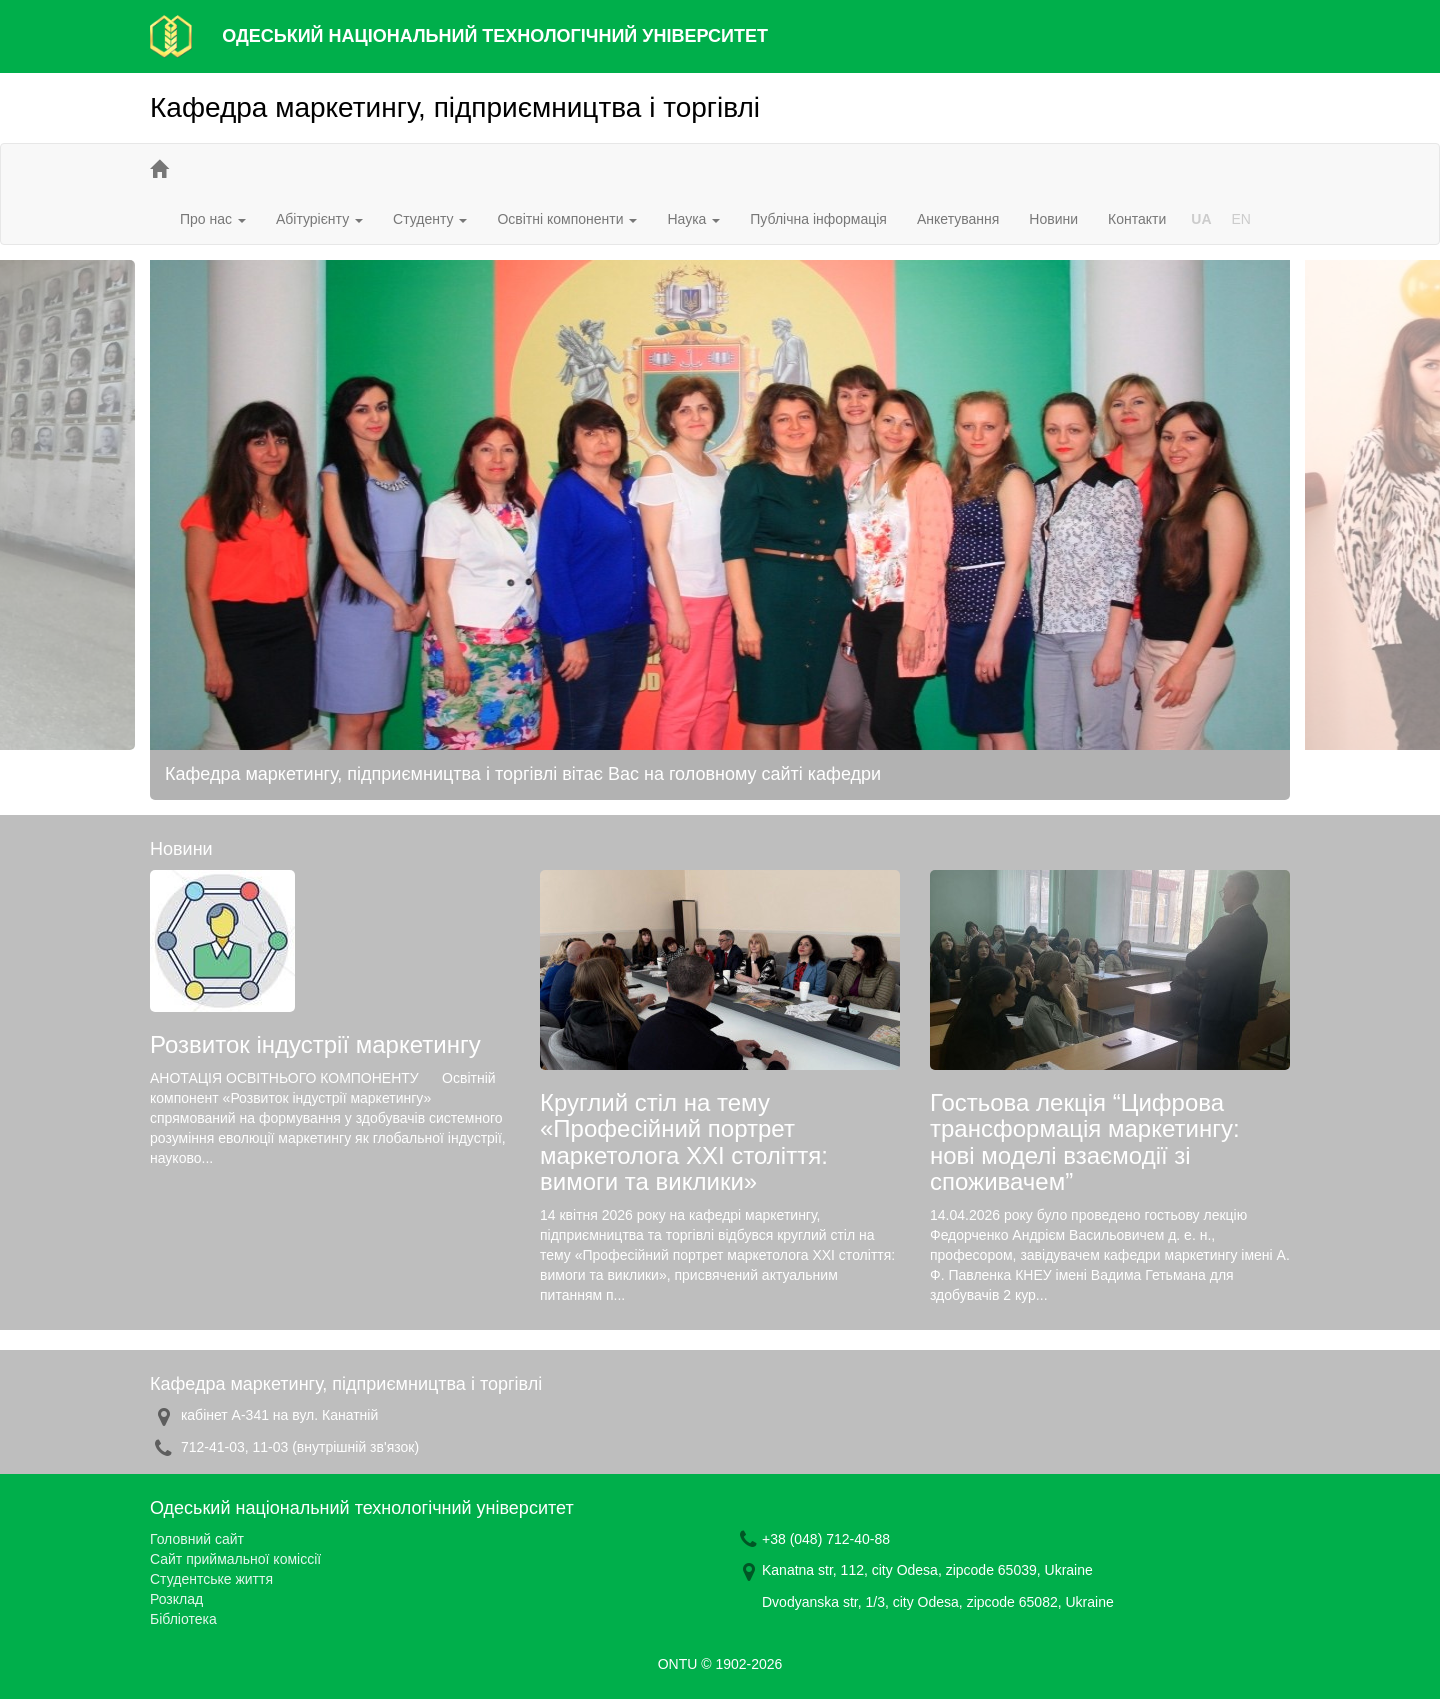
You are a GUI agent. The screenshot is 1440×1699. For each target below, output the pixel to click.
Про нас (213, 219)
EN (1241, 219)
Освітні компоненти (567, 219)
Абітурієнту (319, 219)
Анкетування (958, 219)
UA (1201, 219)
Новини (1053, 219)
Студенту (430, 219)
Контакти (1137, 219)
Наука (693, 219)
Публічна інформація (818, 219)
